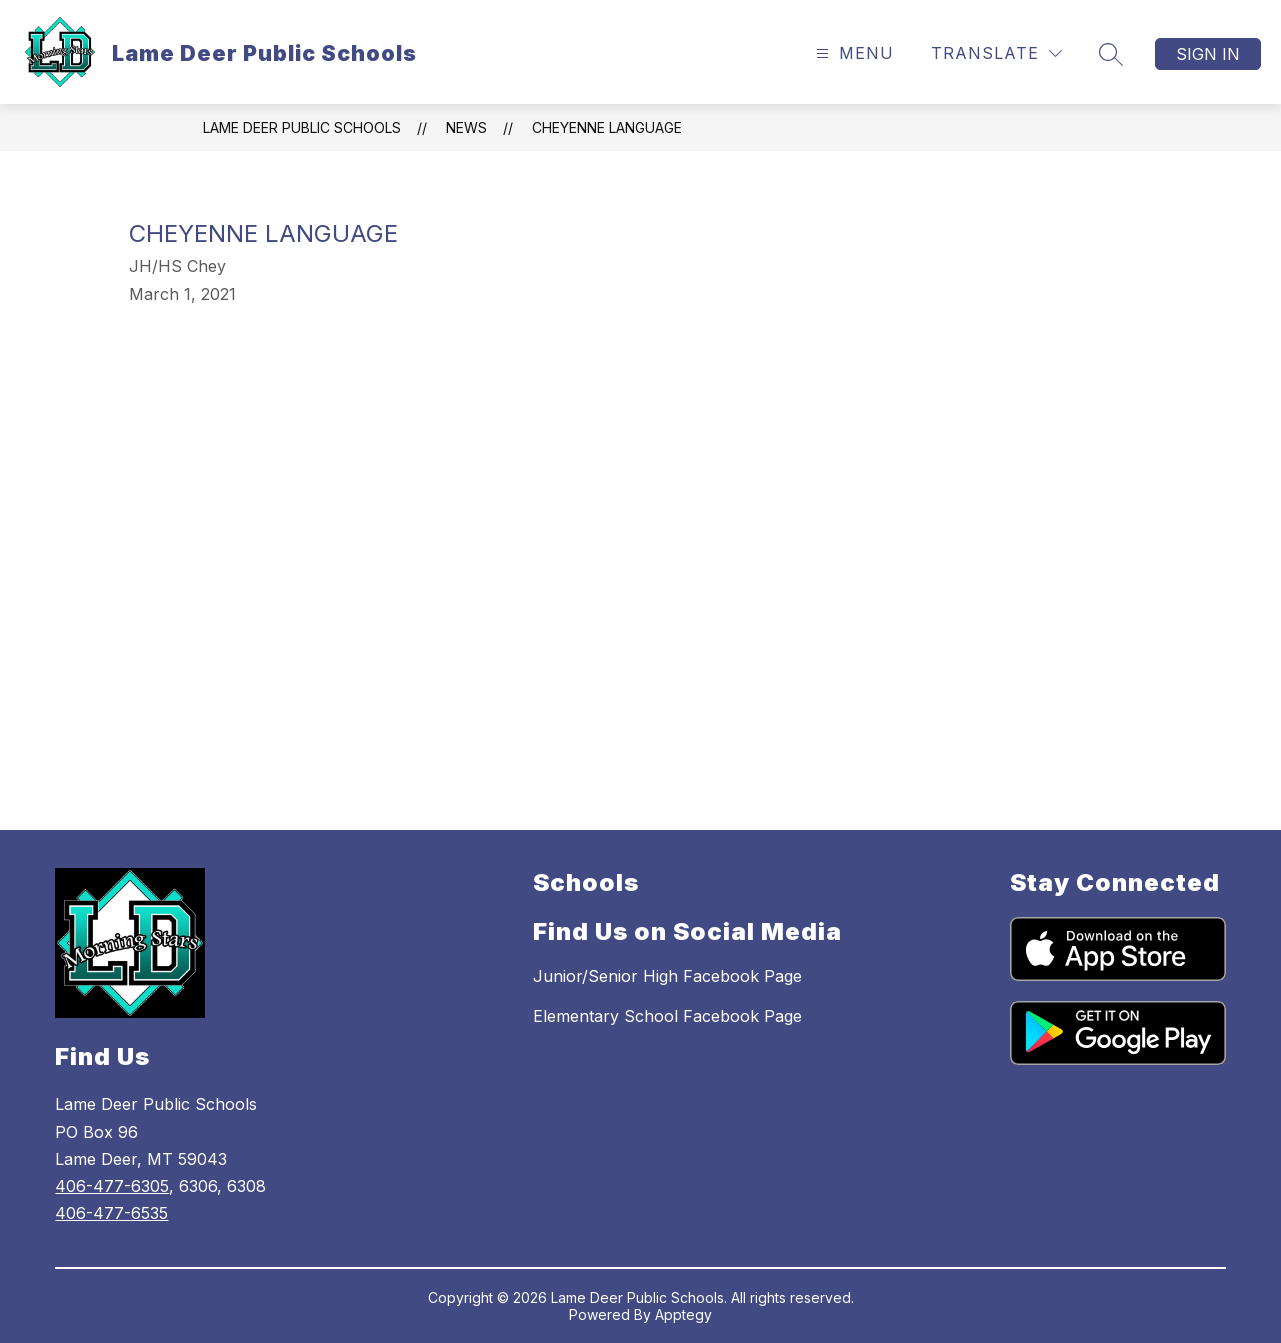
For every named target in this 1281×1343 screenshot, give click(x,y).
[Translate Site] (996, 53)
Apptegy (683, 1314)
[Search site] (1111, 54)
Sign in (1208, 54)
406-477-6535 (111, 1213)
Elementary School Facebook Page (667, 1016)
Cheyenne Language (607, 127)
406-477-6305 (112, 1186)
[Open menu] (852, 53)
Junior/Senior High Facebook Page (667, 976)
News (466, 127)
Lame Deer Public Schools (302, 127)
